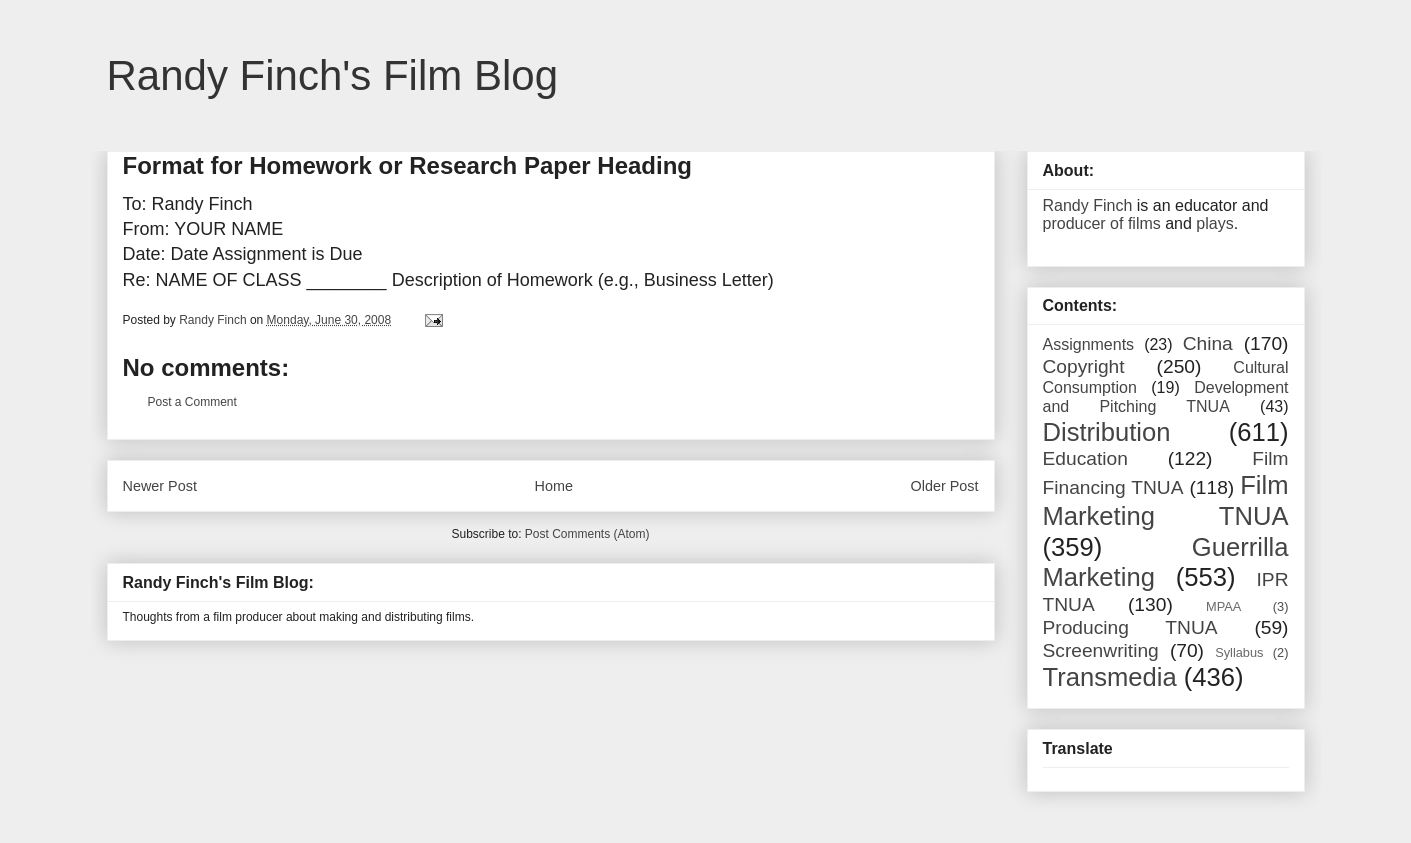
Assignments (1089, 344)
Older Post (945, 486)
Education (1085, 458)
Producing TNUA (1130, 627)
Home (554, 486)
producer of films (1102, 223)
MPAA (1223, 606)
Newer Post (160, 486)
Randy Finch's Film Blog (333, 75)
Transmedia (1110, 677)
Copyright (1084, 366)
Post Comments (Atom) (587, 534)
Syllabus (1239, 652)
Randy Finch (1088, 205)
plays (1214, 223)
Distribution (1107, 432)
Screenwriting (1101, 650)
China (1208, 343)
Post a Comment (192, 402)
